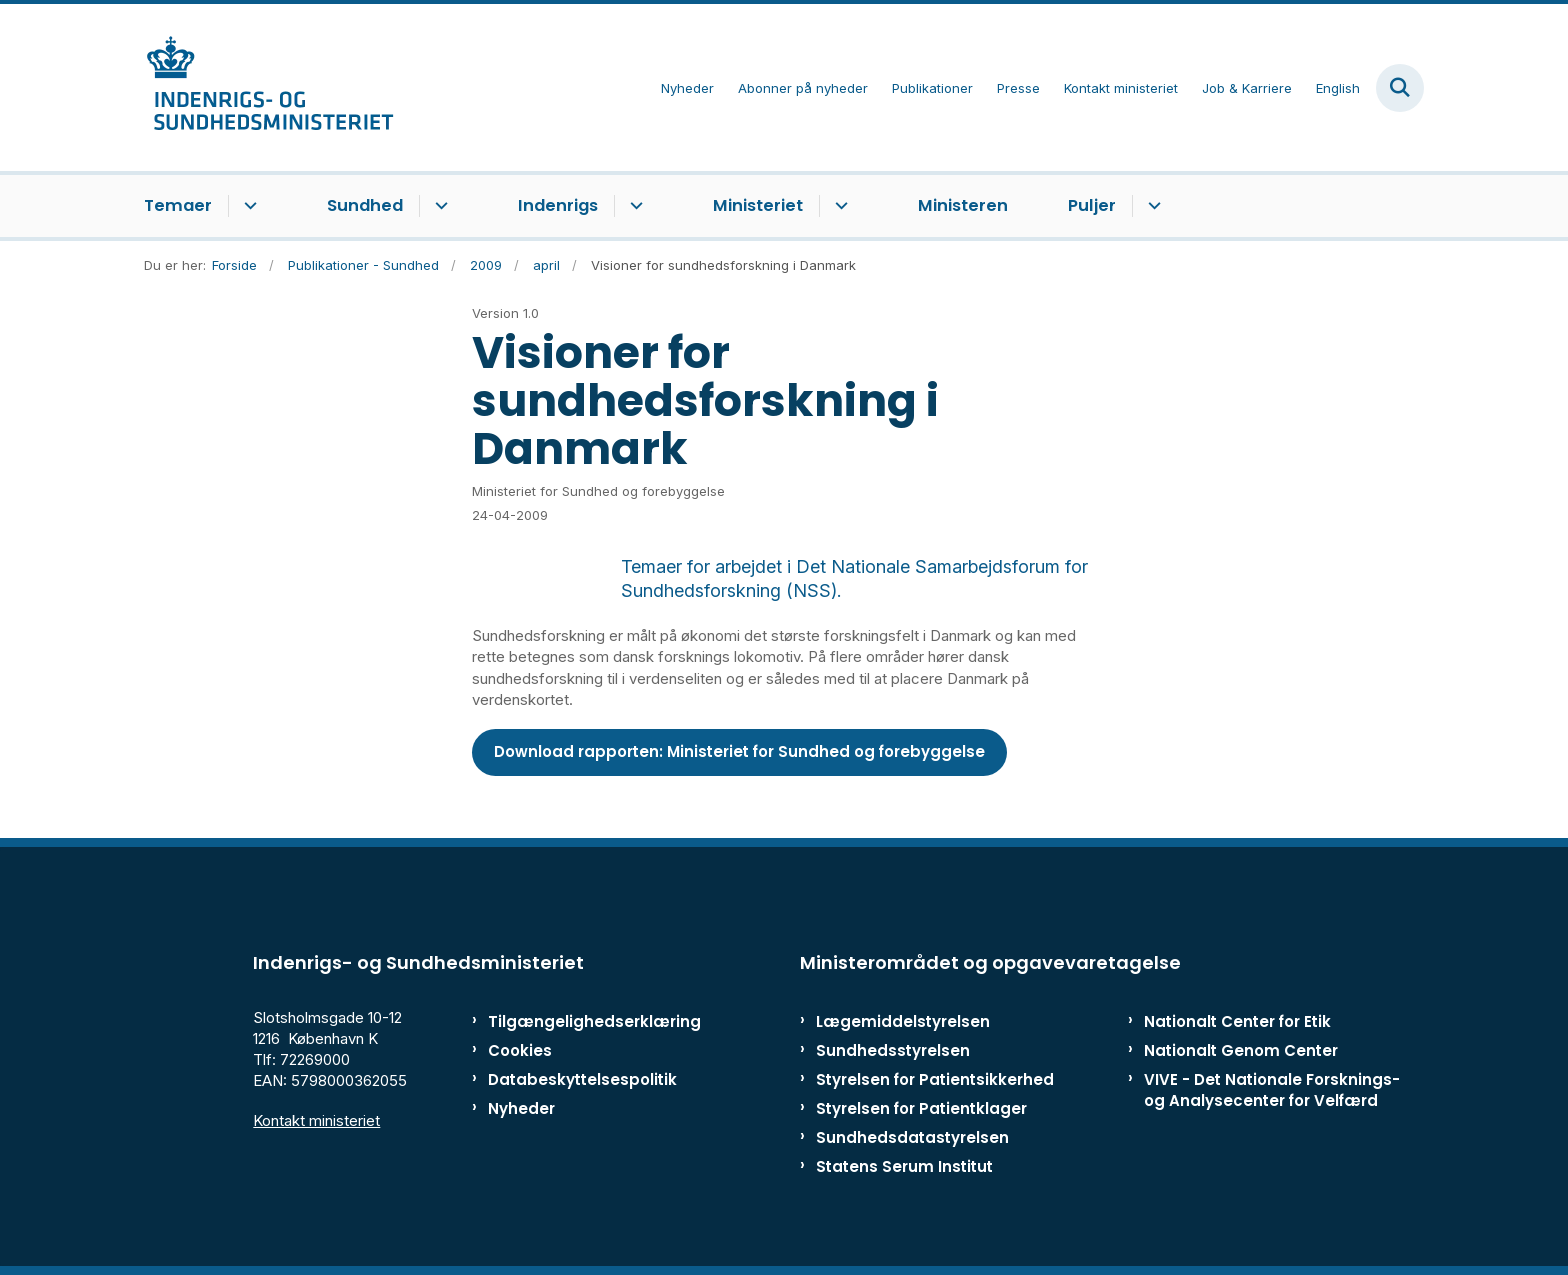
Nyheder (521, 1108)
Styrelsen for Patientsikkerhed (935, 1079)
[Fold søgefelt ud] (1400, 88)
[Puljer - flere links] (1151, 206)
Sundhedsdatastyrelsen (912, 1137)
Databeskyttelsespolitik (573, 1079)
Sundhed (365, 205)
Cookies (520, 1050)
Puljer (1092, 205)
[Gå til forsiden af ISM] (269, 87)
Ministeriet (758, 205)
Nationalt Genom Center (1241, 1050)
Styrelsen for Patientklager (921, 1108)
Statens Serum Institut (904, 1166)
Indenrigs (558, 205)
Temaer (178, 205)
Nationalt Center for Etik (1237, 1021)
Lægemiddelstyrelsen (903, 1021)
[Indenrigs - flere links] (633, 206)
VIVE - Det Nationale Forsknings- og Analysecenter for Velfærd (1272, 1090)
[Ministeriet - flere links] (838, 206)
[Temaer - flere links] (247, 206)
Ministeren (963, 205)
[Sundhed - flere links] (438, 206)
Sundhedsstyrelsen (893, 1050)
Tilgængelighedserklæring (573, 1021)
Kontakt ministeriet (316, 1120)
